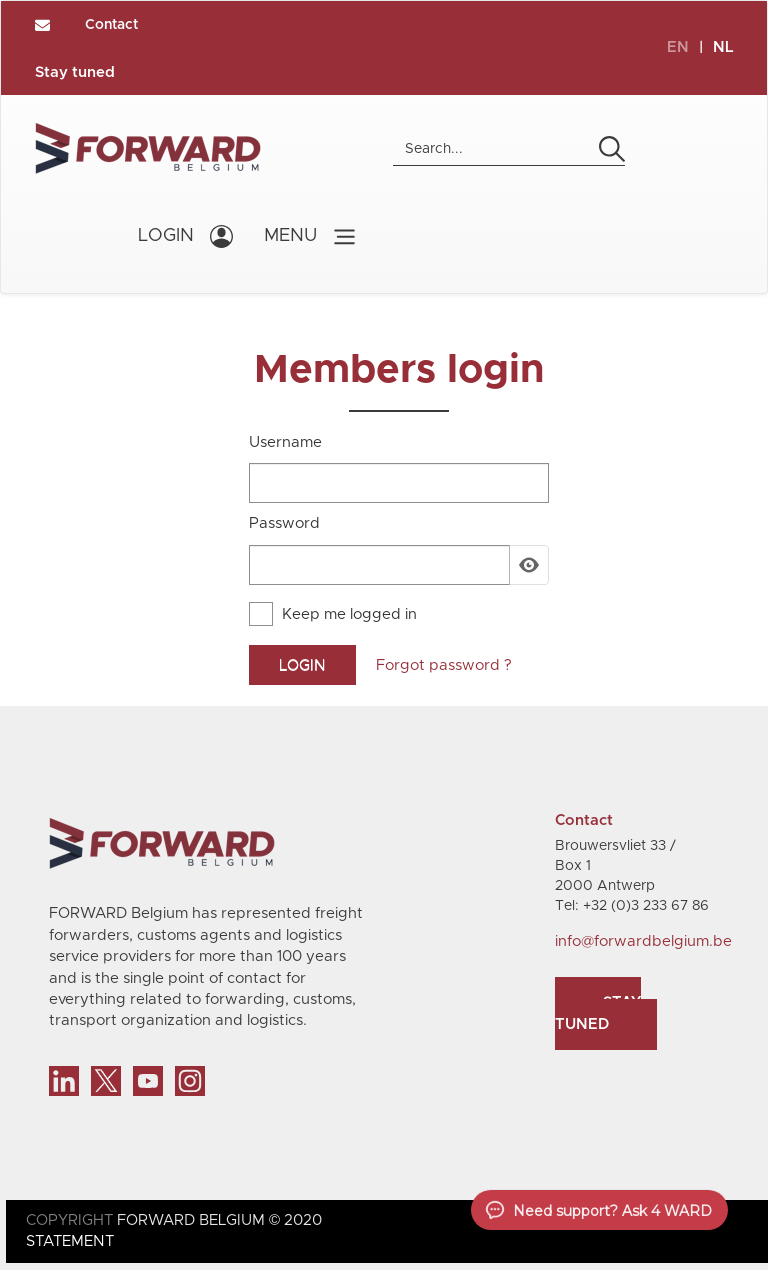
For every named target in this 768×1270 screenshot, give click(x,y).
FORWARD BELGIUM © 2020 (219, 1220)
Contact (111, 25)
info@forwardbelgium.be (643, 941)
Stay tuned (75, 72)
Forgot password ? (444, 665)
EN (678, 47)
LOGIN (166, 236)
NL (723, 47)
